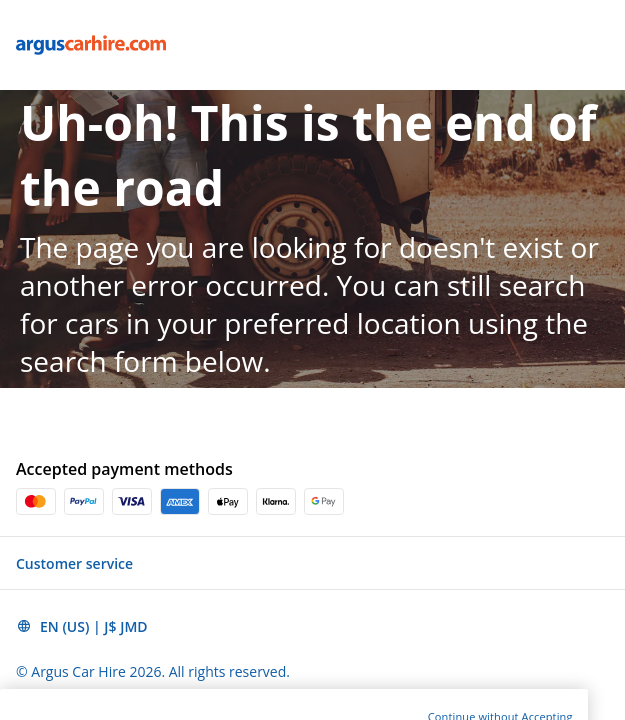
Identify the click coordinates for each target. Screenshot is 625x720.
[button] (312, 563)
